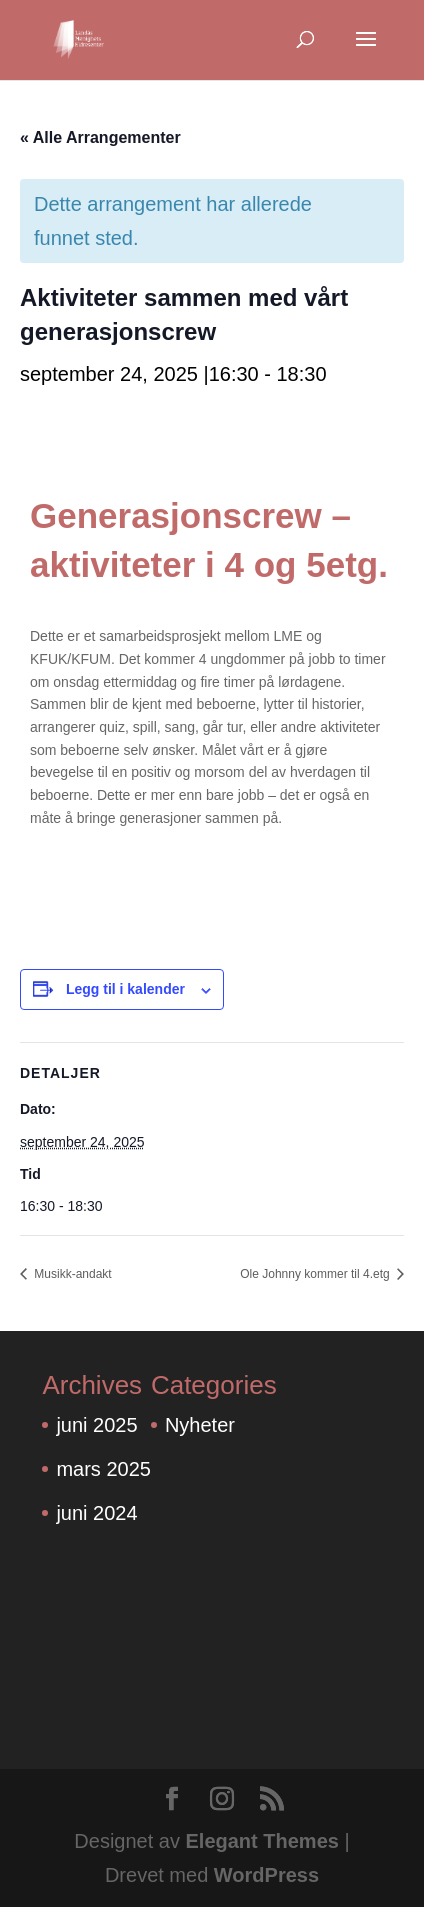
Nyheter (200, 1425)
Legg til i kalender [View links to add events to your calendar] (125, 989)
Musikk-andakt (71, 1274)
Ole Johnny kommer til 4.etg (316, 1274)
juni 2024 (96, 1513)
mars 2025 (103, 1469)
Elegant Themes (262, 1841)
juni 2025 (96, 1425)
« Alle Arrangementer (100, 137)
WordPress (266, 1875)
